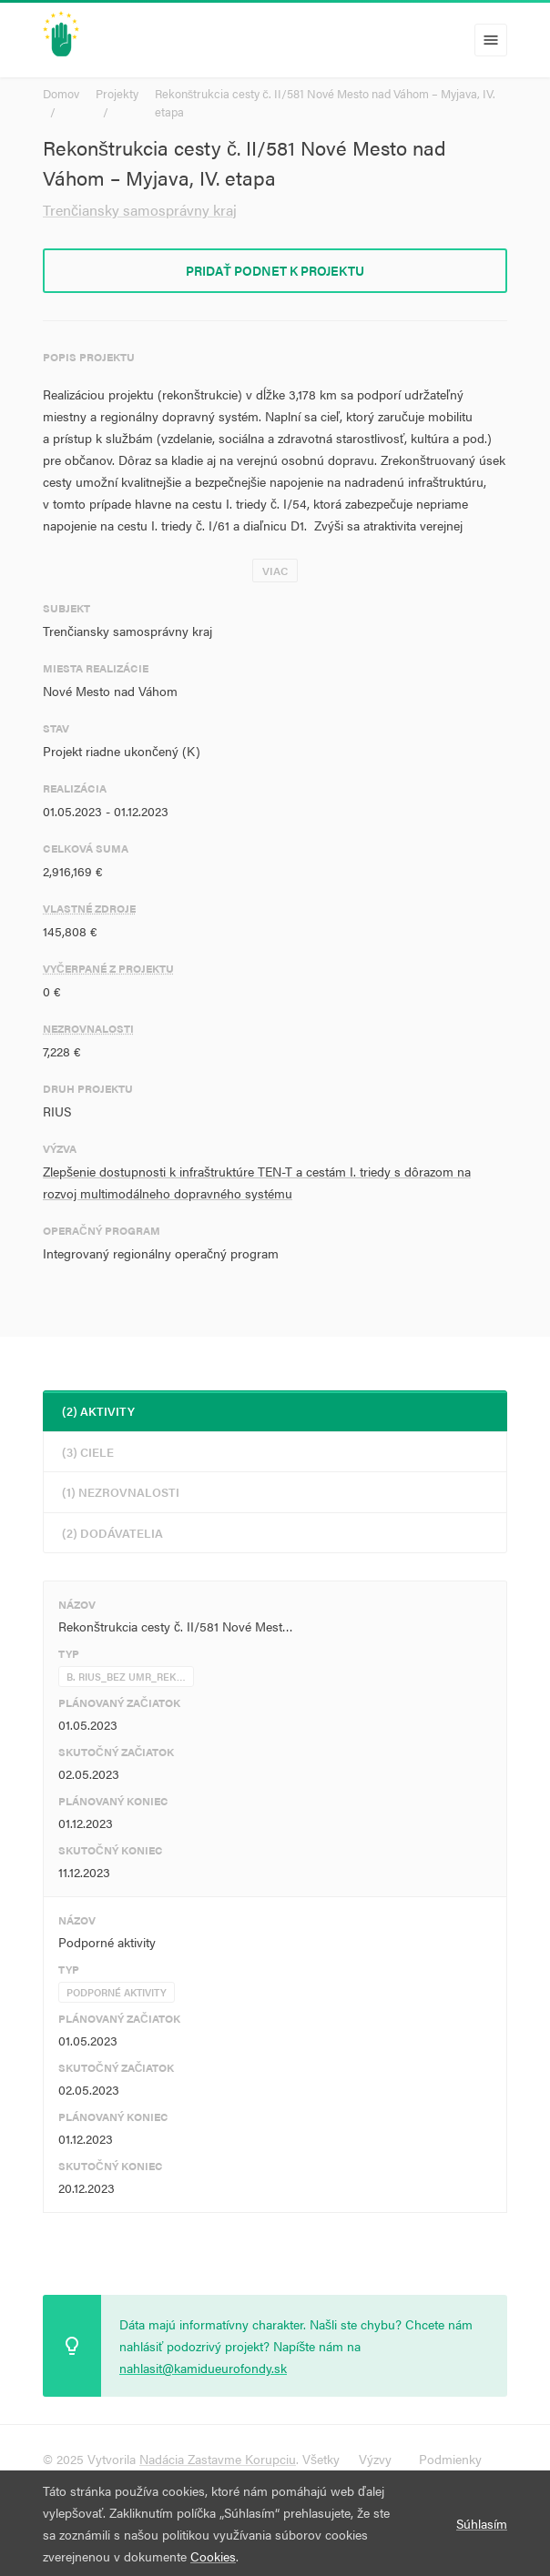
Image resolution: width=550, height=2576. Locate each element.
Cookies (213, 2556)
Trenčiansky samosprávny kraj (140, 209)
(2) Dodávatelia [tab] (112, 1532)
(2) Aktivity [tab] (98, 1410)
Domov (61, 93)
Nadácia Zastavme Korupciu (217, 2459)
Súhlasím (481, 2523)
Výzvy (375, 2459)
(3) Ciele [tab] (88, 1451)
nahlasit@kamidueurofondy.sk (203, 2368)
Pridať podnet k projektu (275, 270)
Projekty (117, 93)
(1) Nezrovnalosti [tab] (120, 1491)
